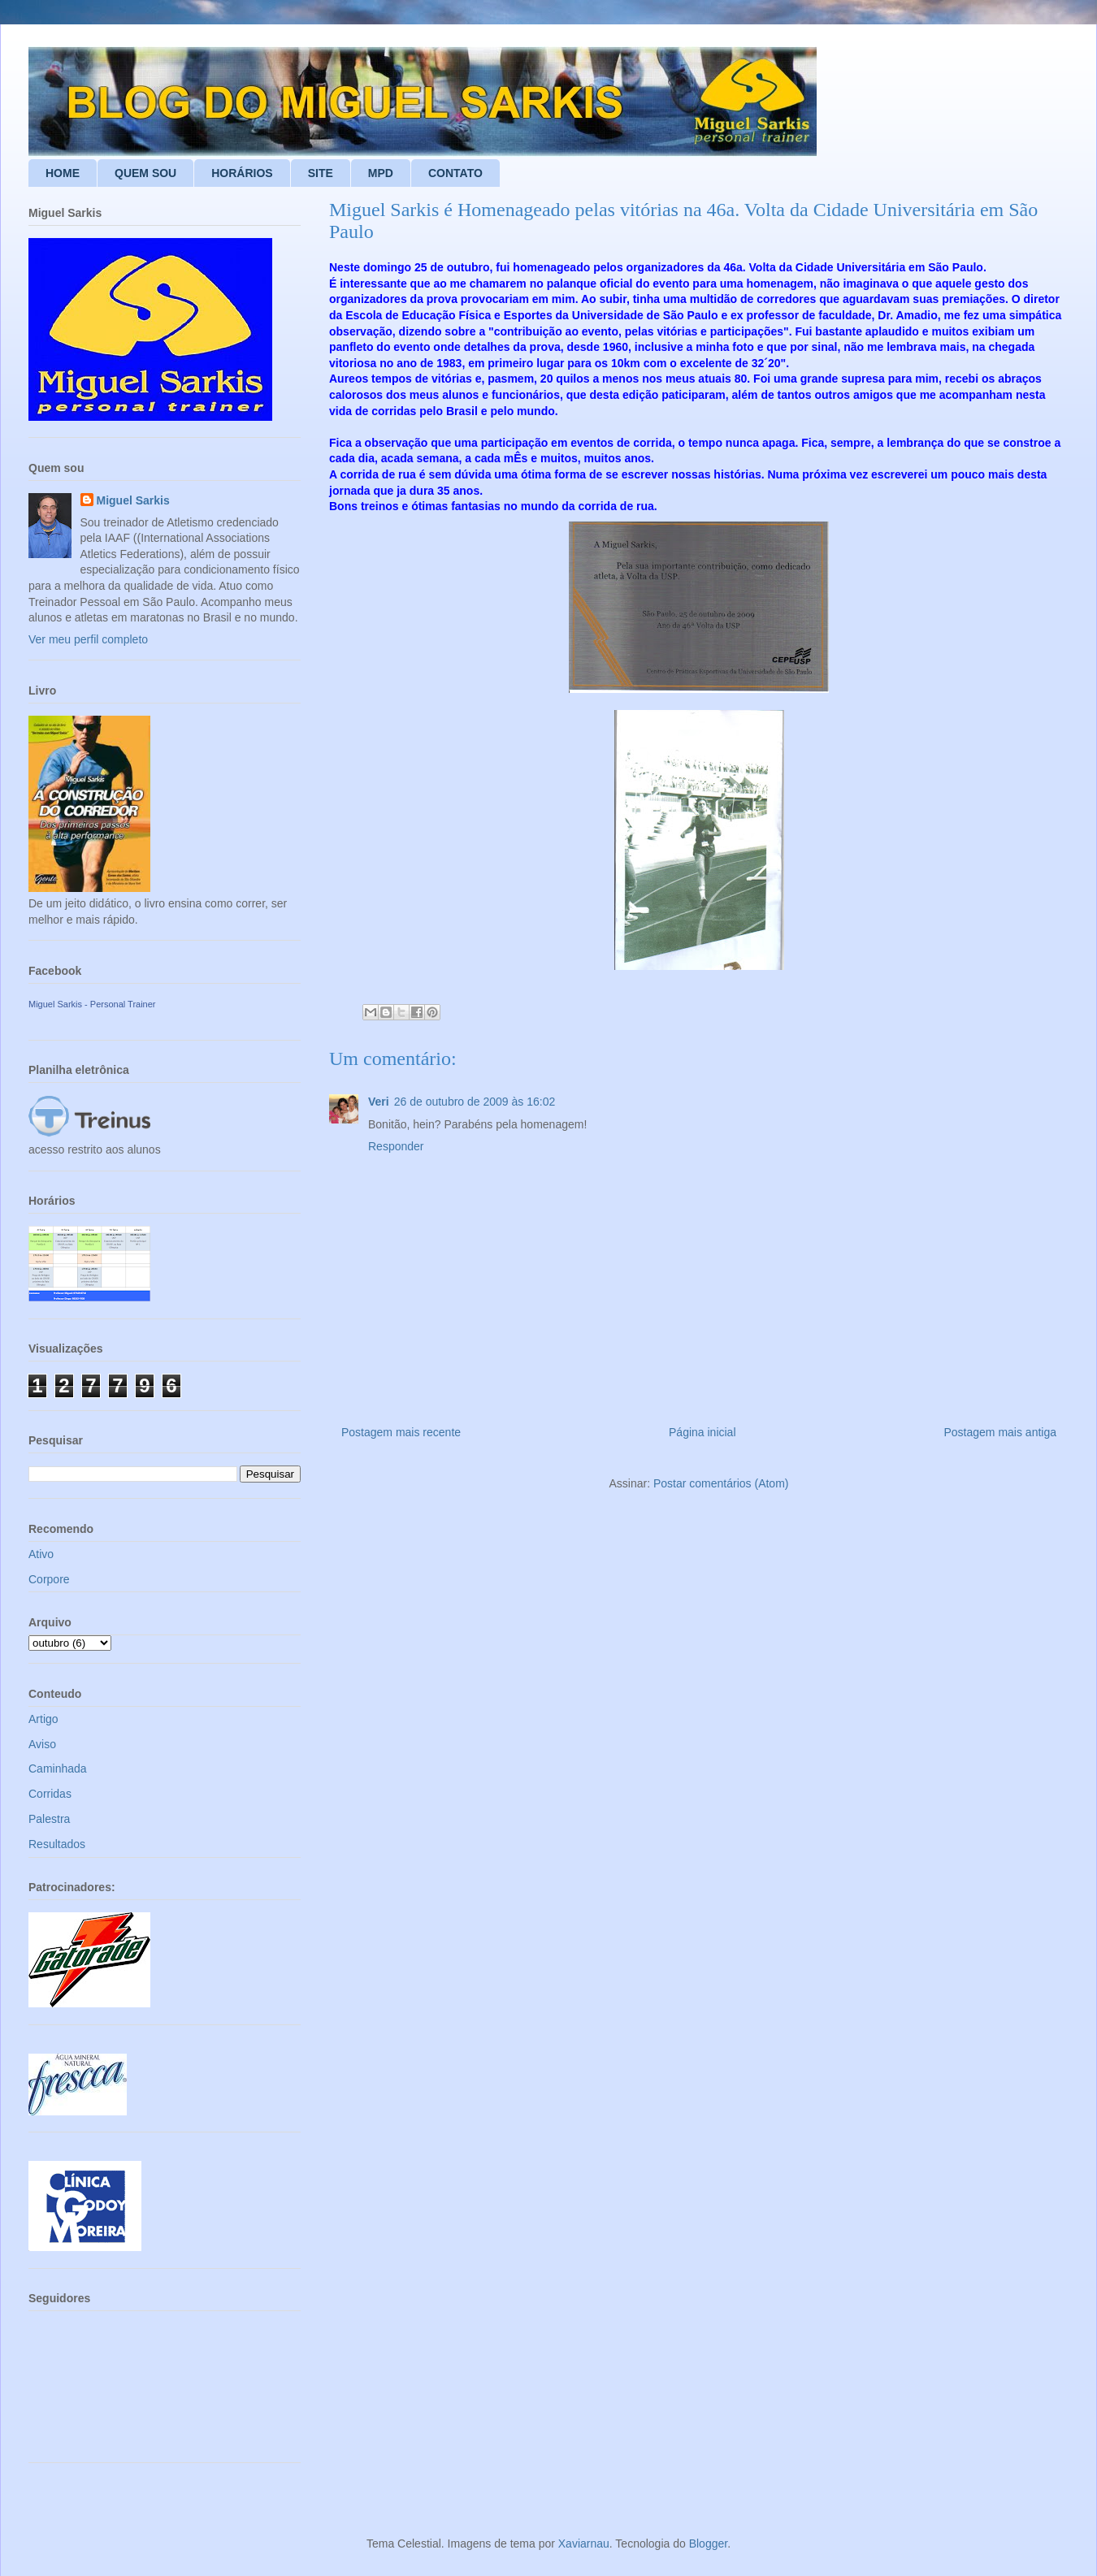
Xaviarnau (583, 2543)
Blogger (708, 2543)
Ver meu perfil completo (88, 639)
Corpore (49, 1579)
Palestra (49, 1818)
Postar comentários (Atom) (721, 1483)
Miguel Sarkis (133, 500)
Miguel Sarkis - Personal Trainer (92, 1004)
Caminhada (57, 1768)
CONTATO (455, 173)
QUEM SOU (145, 173)
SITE (320, 173)
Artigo (43, 1718)
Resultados (56, 1844)
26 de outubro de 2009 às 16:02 (475, 1101)
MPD (380, 173)
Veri (378, 1101)
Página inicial (702, 1432)
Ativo (41, 1554)
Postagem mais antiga (999, 1432)
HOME (63, 173)
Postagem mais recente (401, 1432)
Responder (396, 1146)
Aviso (42, 1744)
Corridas (50, 1793)
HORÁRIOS (241, 173)
